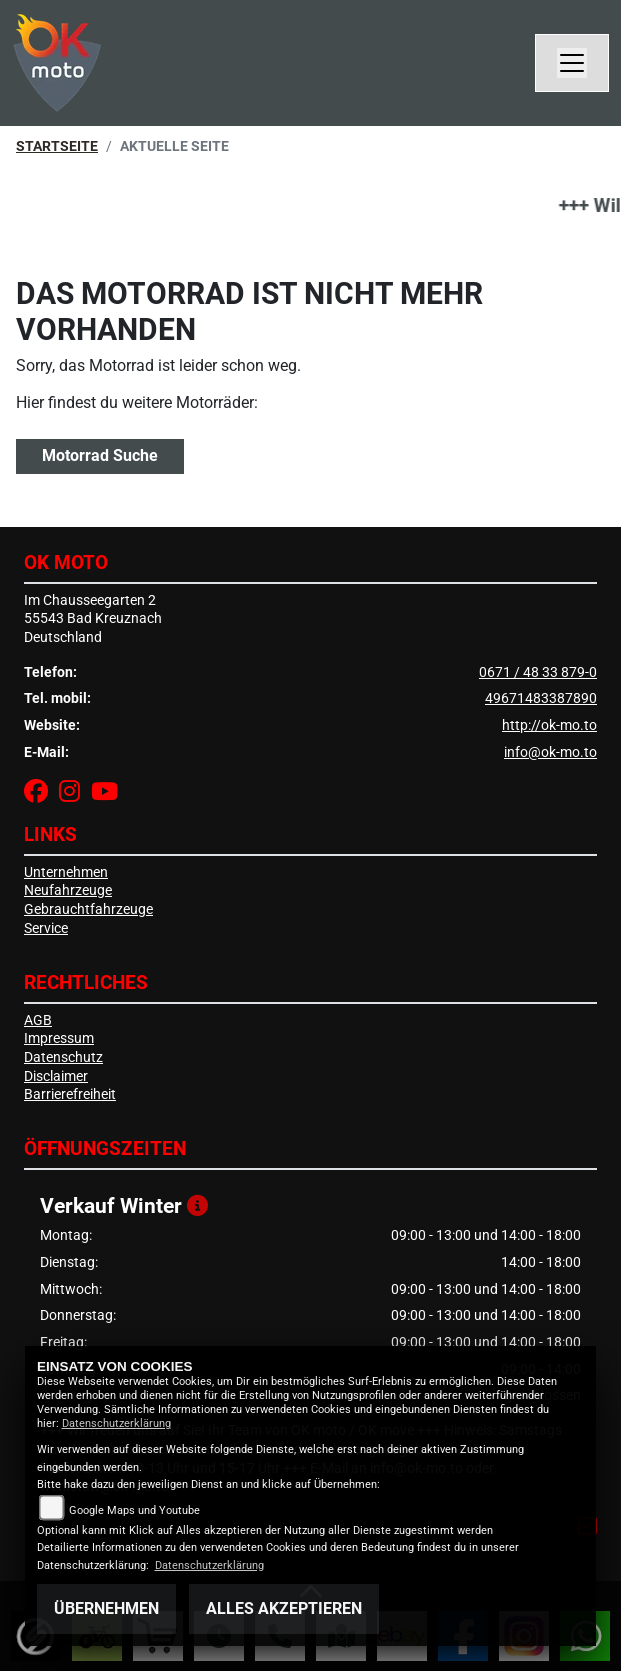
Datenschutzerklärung (116, 1423)
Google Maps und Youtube (134, 1510)
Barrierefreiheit (70, 1094)
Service (46, 928)
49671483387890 (541, 698)
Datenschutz (63, 1057)
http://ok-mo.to (549, 725)
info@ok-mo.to (550, 752)
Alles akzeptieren (284, 1608)
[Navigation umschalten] (572, 63)
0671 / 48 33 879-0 (538, 672)
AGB (38, 1020)
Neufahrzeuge (68, 890)
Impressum (59, 1038)
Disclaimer (56, 1076)
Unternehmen (66, 872)
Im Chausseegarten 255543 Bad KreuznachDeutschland (93, 619)
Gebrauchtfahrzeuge (88, 909)
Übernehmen (106, 1608)
